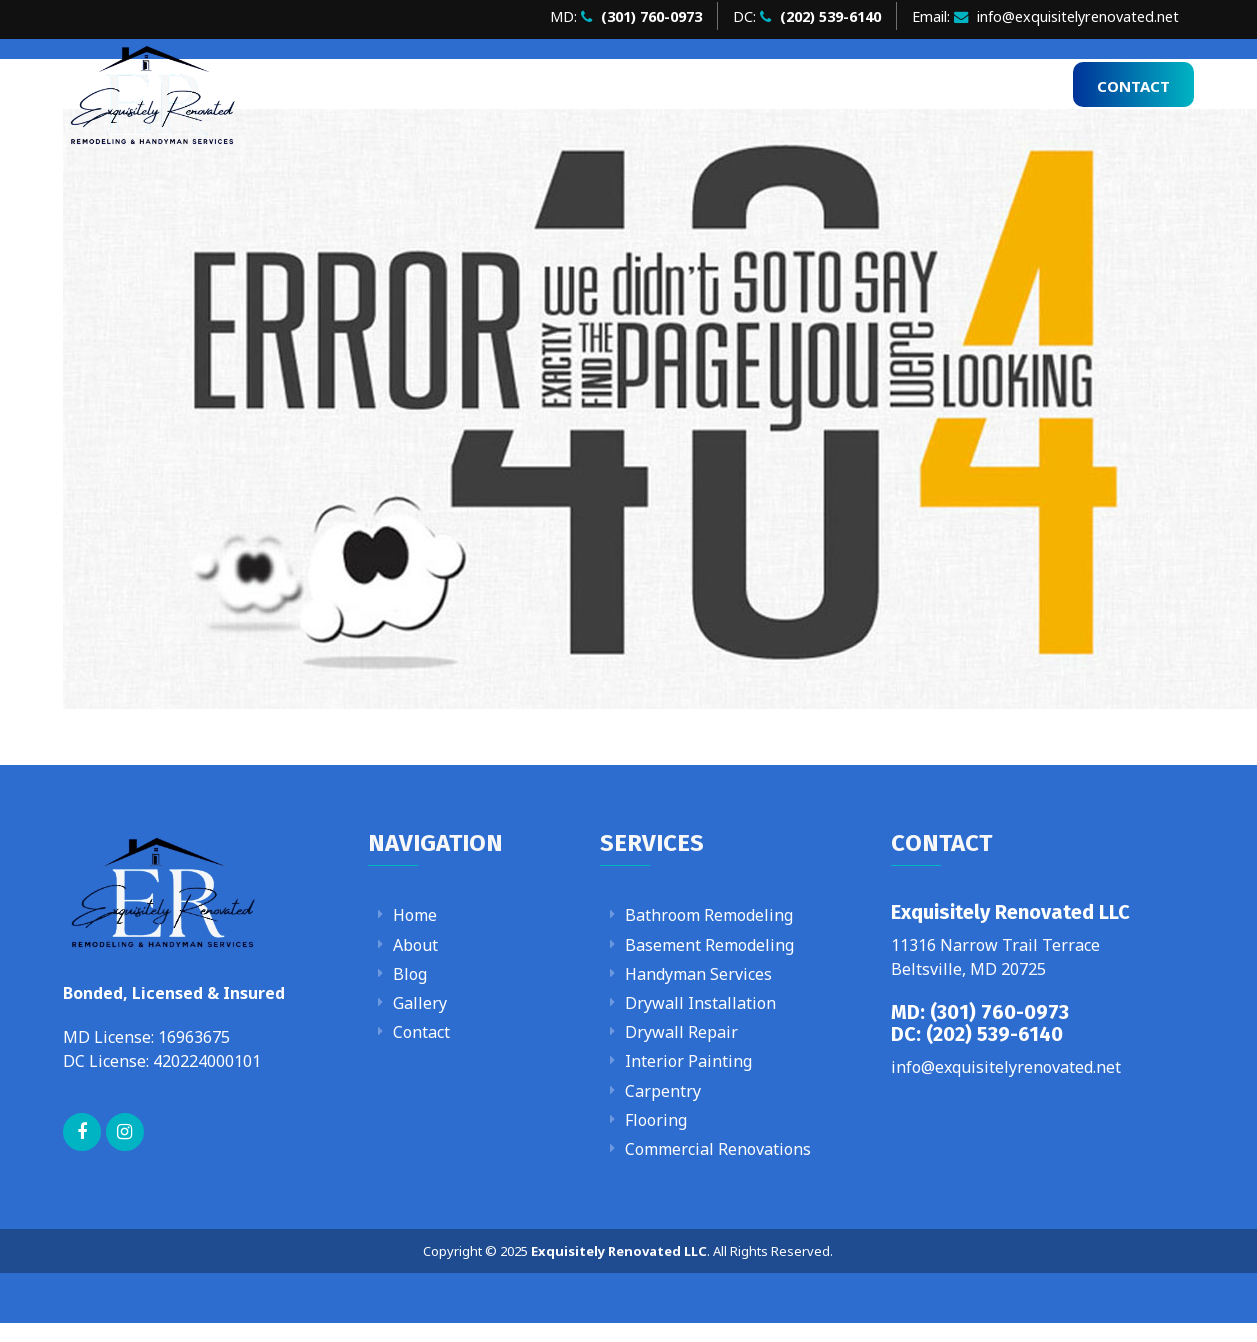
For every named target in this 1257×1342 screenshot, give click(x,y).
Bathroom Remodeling (709, 915)
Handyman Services (698, 974)
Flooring (656, 1120)
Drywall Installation (700, 1003)
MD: (626, 17)
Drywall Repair (681, 1032)
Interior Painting (688, 1061)
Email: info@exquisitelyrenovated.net (1045, 17)
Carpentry (663, 1091)
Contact (1133, 86)
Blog (1033, 84)
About (779, 84)
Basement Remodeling (709, 945)
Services (860, 84)
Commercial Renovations (718, 1149)
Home (710, 84)
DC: (807, 17)
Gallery (961, 84)
